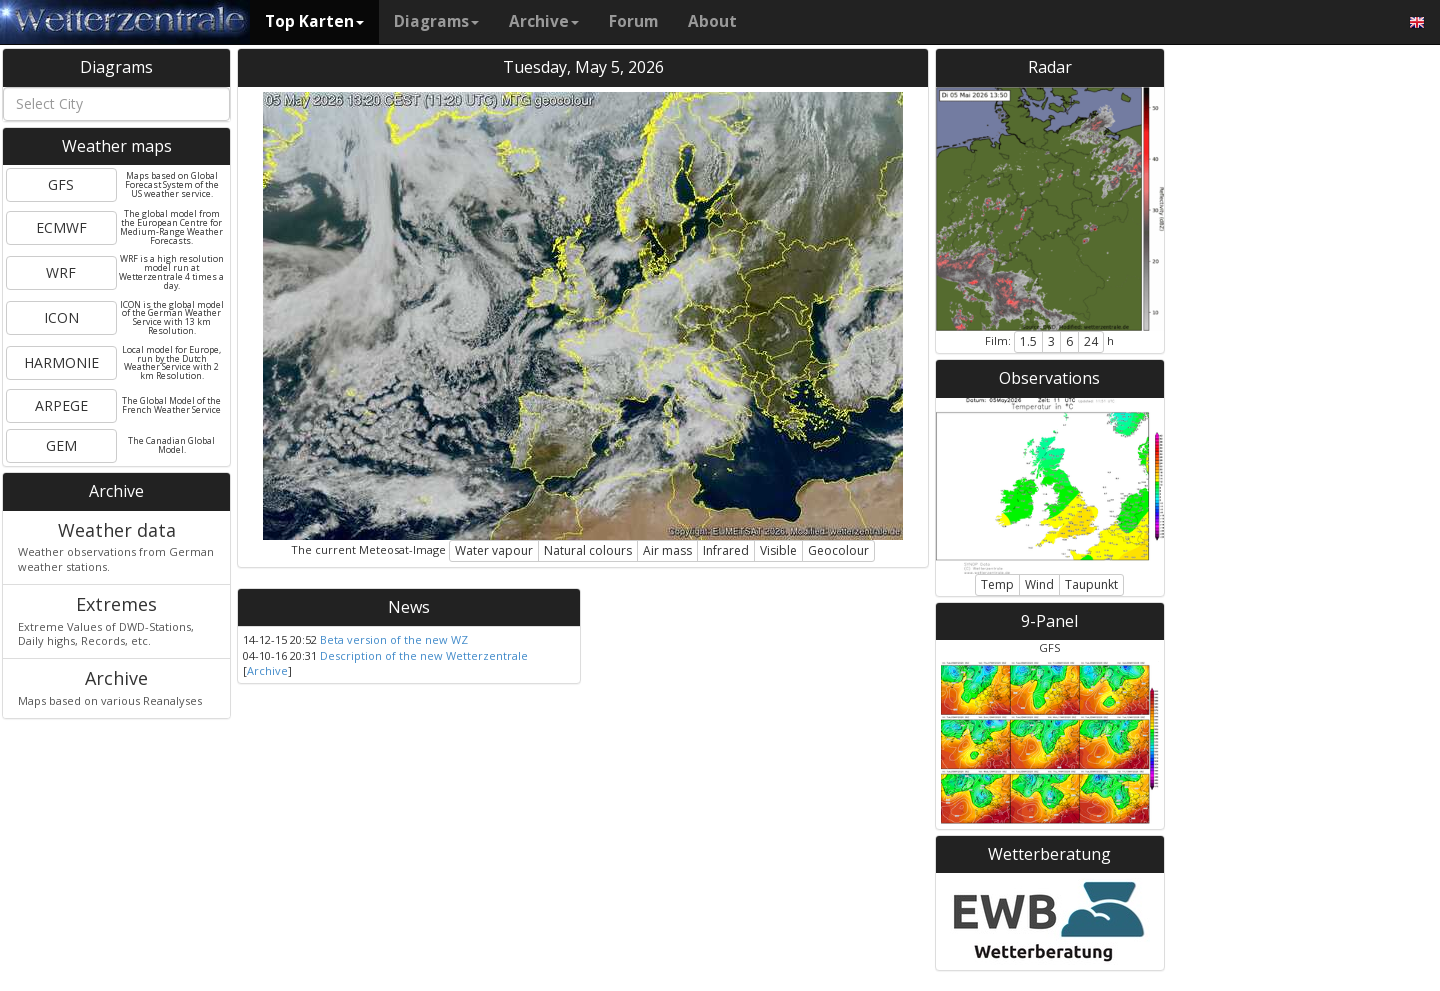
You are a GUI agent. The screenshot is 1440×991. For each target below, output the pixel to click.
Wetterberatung (1049, 854)
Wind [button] (1039, 584)
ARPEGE (61, 405)
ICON (61, 317)
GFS (61, 184)
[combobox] (116, 104)
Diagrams (436, 21)
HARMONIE (61, 362)
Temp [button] (997, 584)
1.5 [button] (1028, 341)
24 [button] (1091, 341)
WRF (61, 272)
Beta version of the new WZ (394, 639)
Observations (1049, 378)
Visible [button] (778, 550)
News (409, 607)
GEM (61, 445)
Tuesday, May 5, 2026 (583, 67)
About (712, 21)
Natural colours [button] (588, 550)
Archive (544, 21)
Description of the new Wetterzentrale (424, 655)
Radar (1050, 67)
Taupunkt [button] (1091, 584)
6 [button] (1069, 341)
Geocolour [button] (838, 550)
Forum (633, 21)
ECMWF (61, 227)
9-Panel (1049, 621)
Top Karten (314, 21)
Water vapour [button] (494, 550)
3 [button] (1051, 341)
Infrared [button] (726, 550)
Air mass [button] (667, 550)
